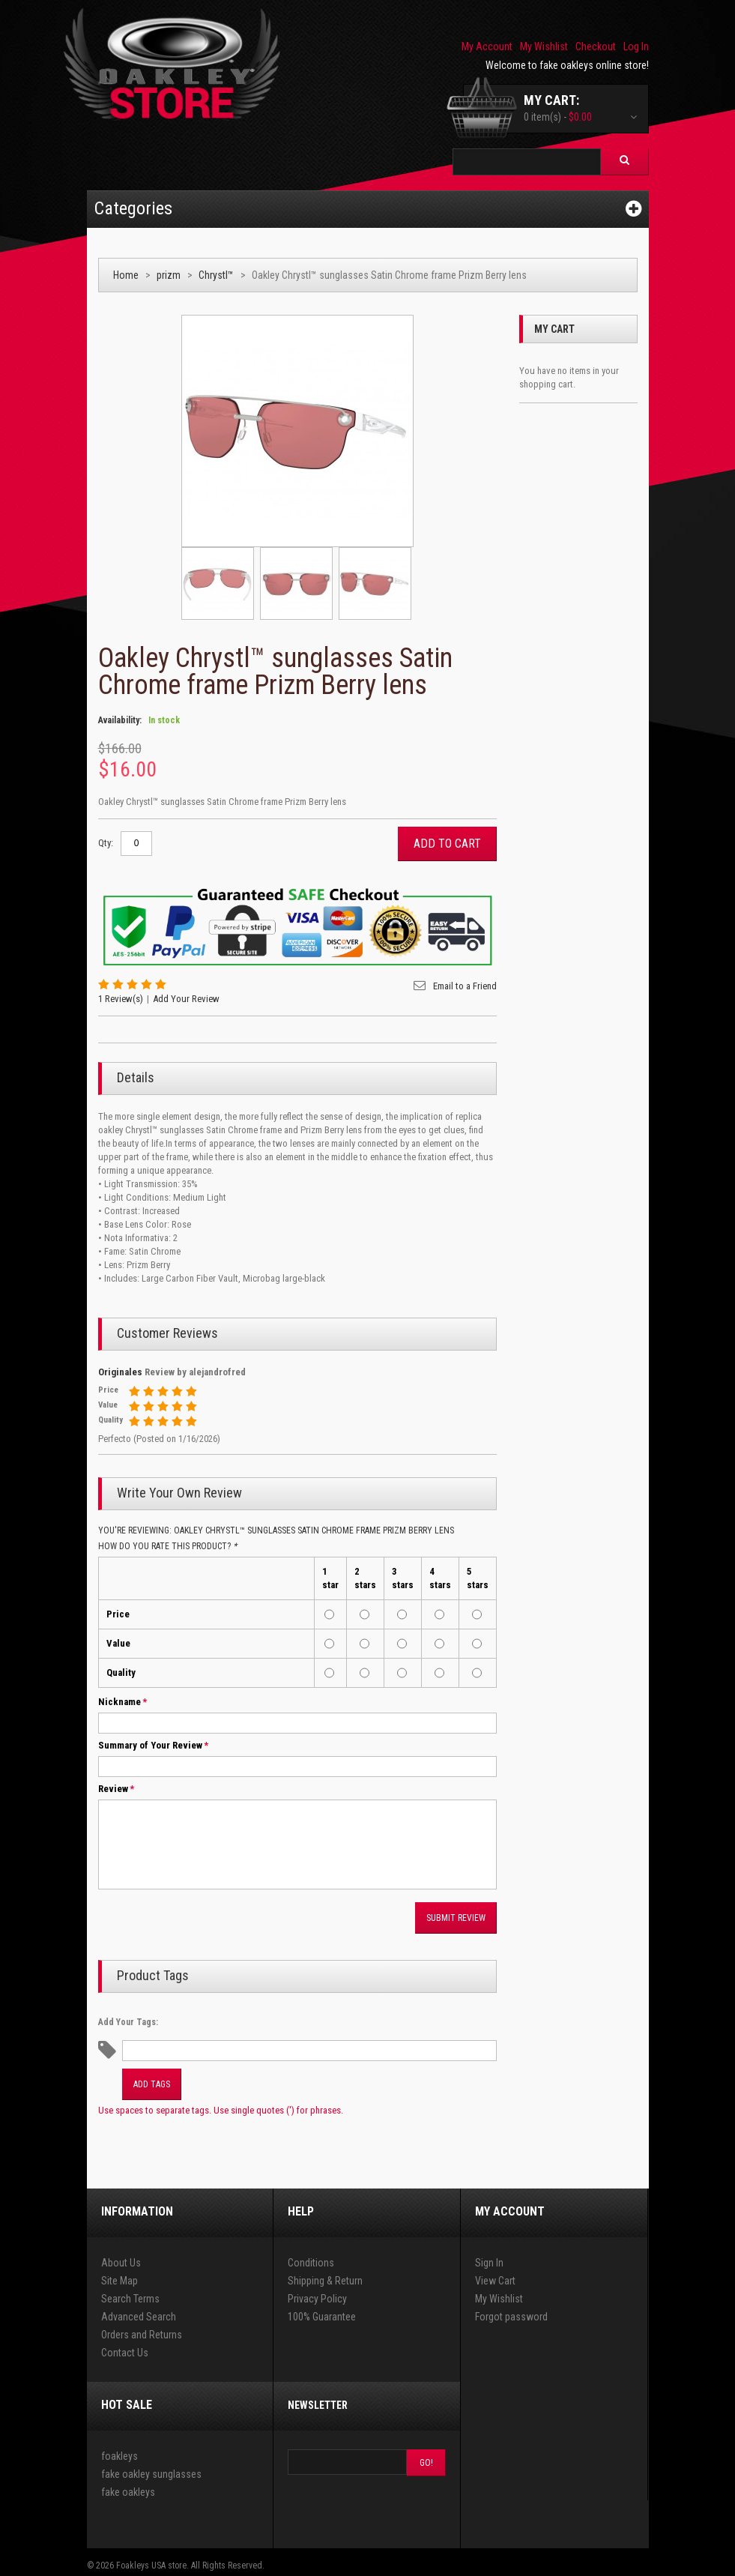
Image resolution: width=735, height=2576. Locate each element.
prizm (169, 275)
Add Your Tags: (128, 2022)
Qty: (105, 842)
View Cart (495, 2281)
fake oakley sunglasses (151, 2474)
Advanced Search (138, 2317)
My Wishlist (544, 46)
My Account (487, 46)
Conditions (311, 2263)
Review (113, 1789)
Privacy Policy (317, 2299)
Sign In (489, 2263)
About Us (121, 2263)
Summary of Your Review (150, 1745)
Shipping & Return (325, 2281)
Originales (120, 1372)
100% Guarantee (322, 2317)
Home (126, 275)
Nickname (119, 1702)
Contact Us (124, 2353)
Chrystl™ (216, 275)
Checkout (595, 46)
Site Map (119, 2281)
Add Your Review (186, 998)
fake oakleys (128, 2492)
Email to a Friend (465, 986)
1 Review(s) (120, 998)
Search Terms (130, 2299)
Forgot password (511, 2317)
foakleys (119, 2456)
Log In (636, 46)
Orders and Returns (141, 2335)
